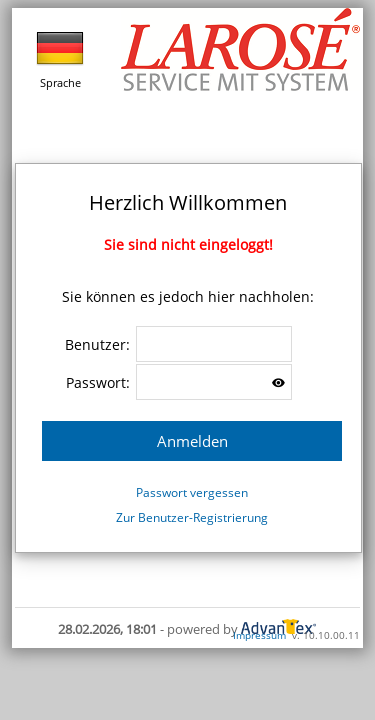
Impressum (259, 635)
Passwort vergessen (192, 492)
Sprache (60, 57)
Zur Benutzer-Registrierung (192, 517)
